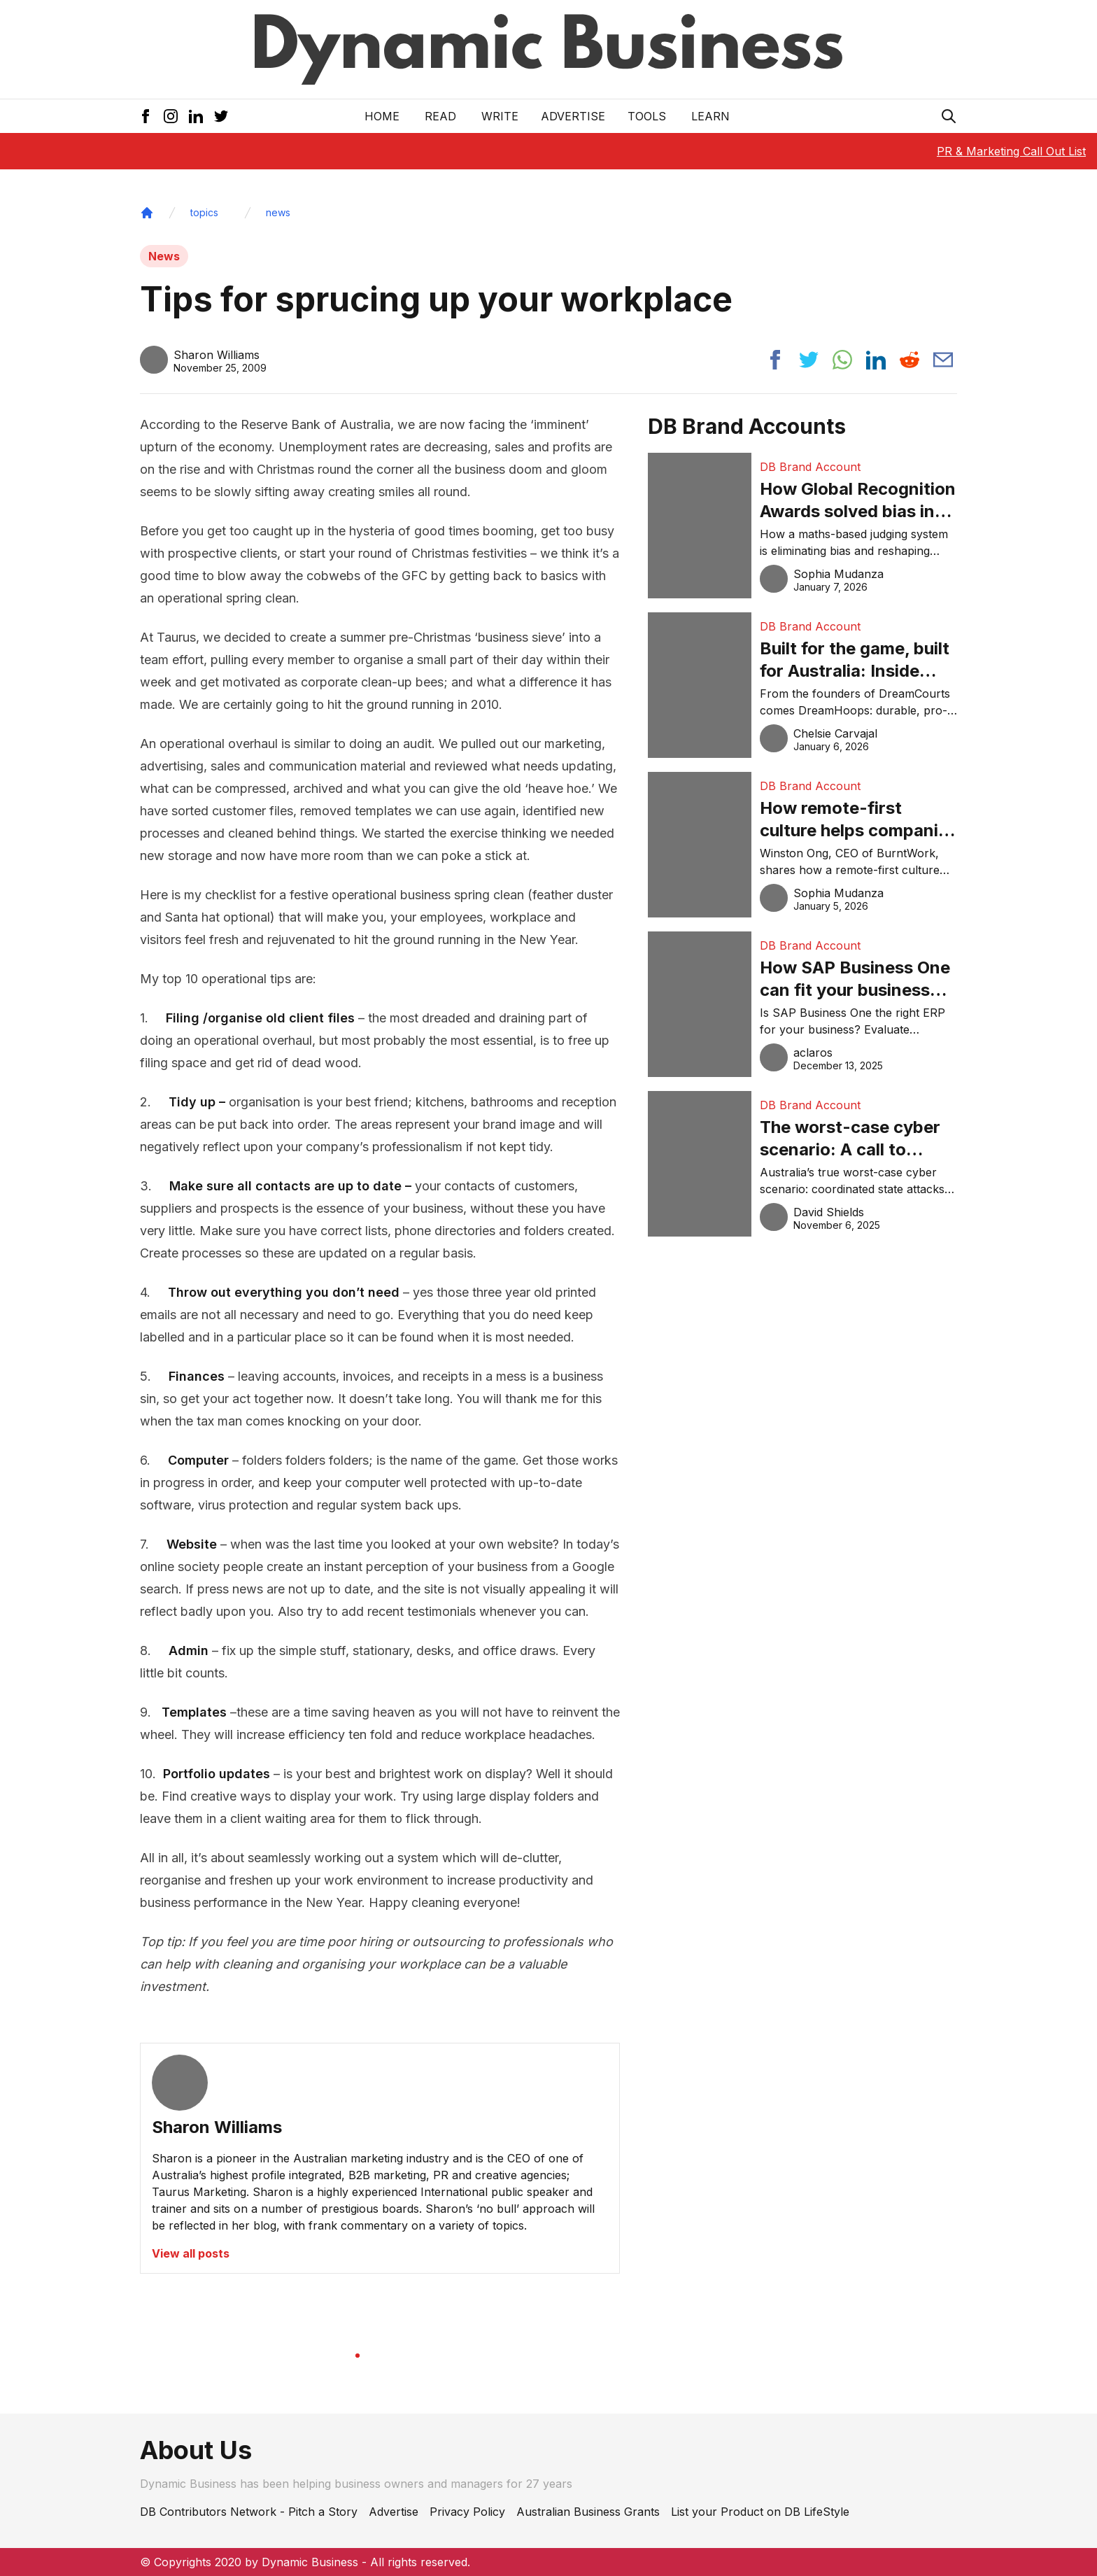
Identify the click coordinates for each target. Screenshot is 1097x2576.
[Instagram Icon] (171, 116)
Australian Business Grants (588, 2512)
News (164, 256)
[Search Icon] (948, 116)
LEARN (710, 116)
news (278, 212)
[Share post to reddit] (909, 360)
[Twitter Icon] (221, 116)
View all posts (190, 2253)
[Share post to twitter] (809, 360)
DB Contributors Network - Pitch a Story (249, 2512)
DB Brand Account (810, 467)
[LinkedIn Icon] (196, 116)
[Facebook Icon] (145, 116)
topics (204, 212)
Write (499, 116)
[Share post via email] (943, 360)
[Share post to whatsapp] (842, 360)
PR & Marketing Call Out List (1011, 151)
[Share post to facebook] (775, 360)
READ (440, 116)
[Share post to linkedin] (876, 360)
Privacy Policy (467, 2512)
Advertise (573, 116)
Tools (647, 116)
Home (382, 116)
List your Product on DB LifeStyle (760, 2512)
